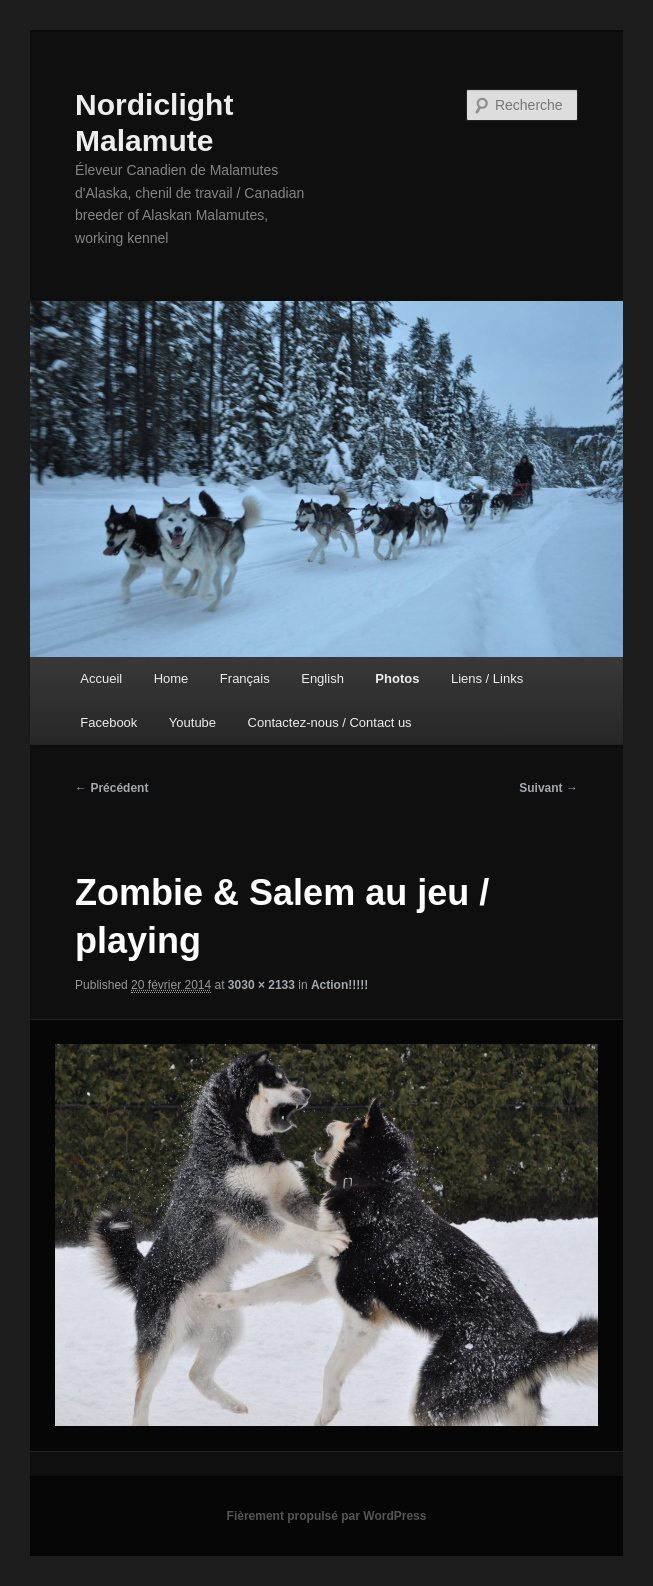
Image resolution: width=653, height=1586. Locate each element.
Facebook (108, 722)
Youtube (192, 722)
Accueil (101, 678)
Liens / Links (487, 678)
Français (245, 678)
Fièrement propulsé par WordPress (327, 1516)
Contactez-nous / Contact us (330, 722)
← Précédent (111, 788)
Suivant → (548, 788)
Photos (397, 678)
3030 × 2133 (261, 985)
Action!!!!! (339, 985)
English (322, 678)
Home (171, 678)
